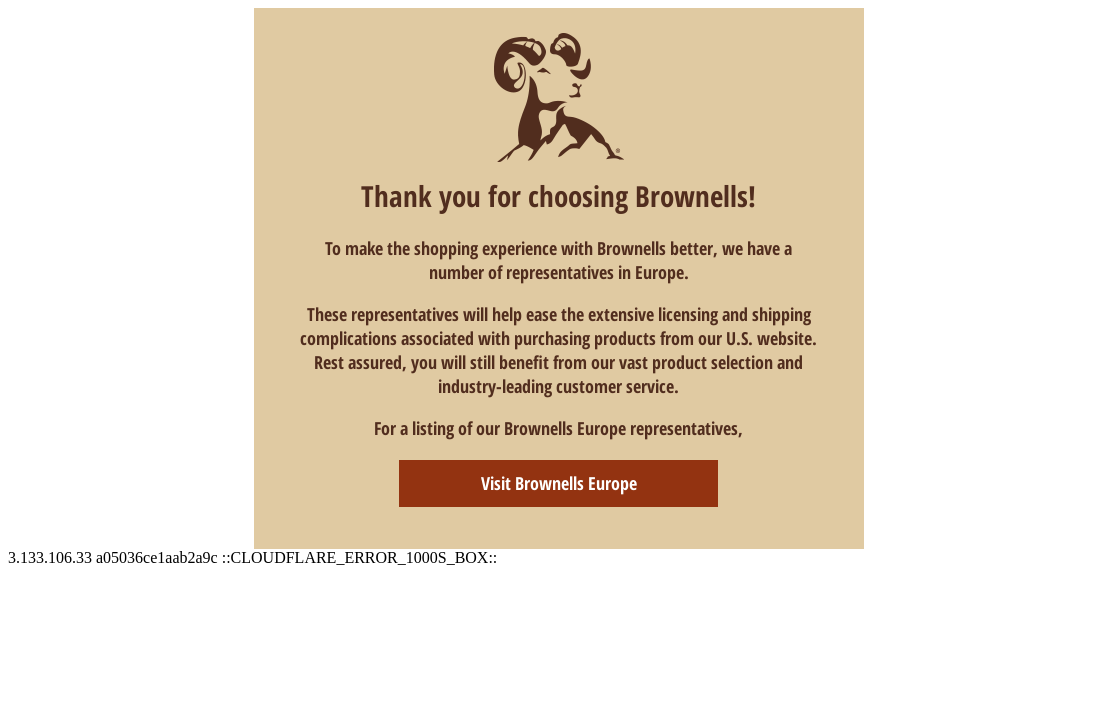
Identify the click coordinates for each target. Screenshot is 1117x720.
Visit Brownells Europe (559, 483)
